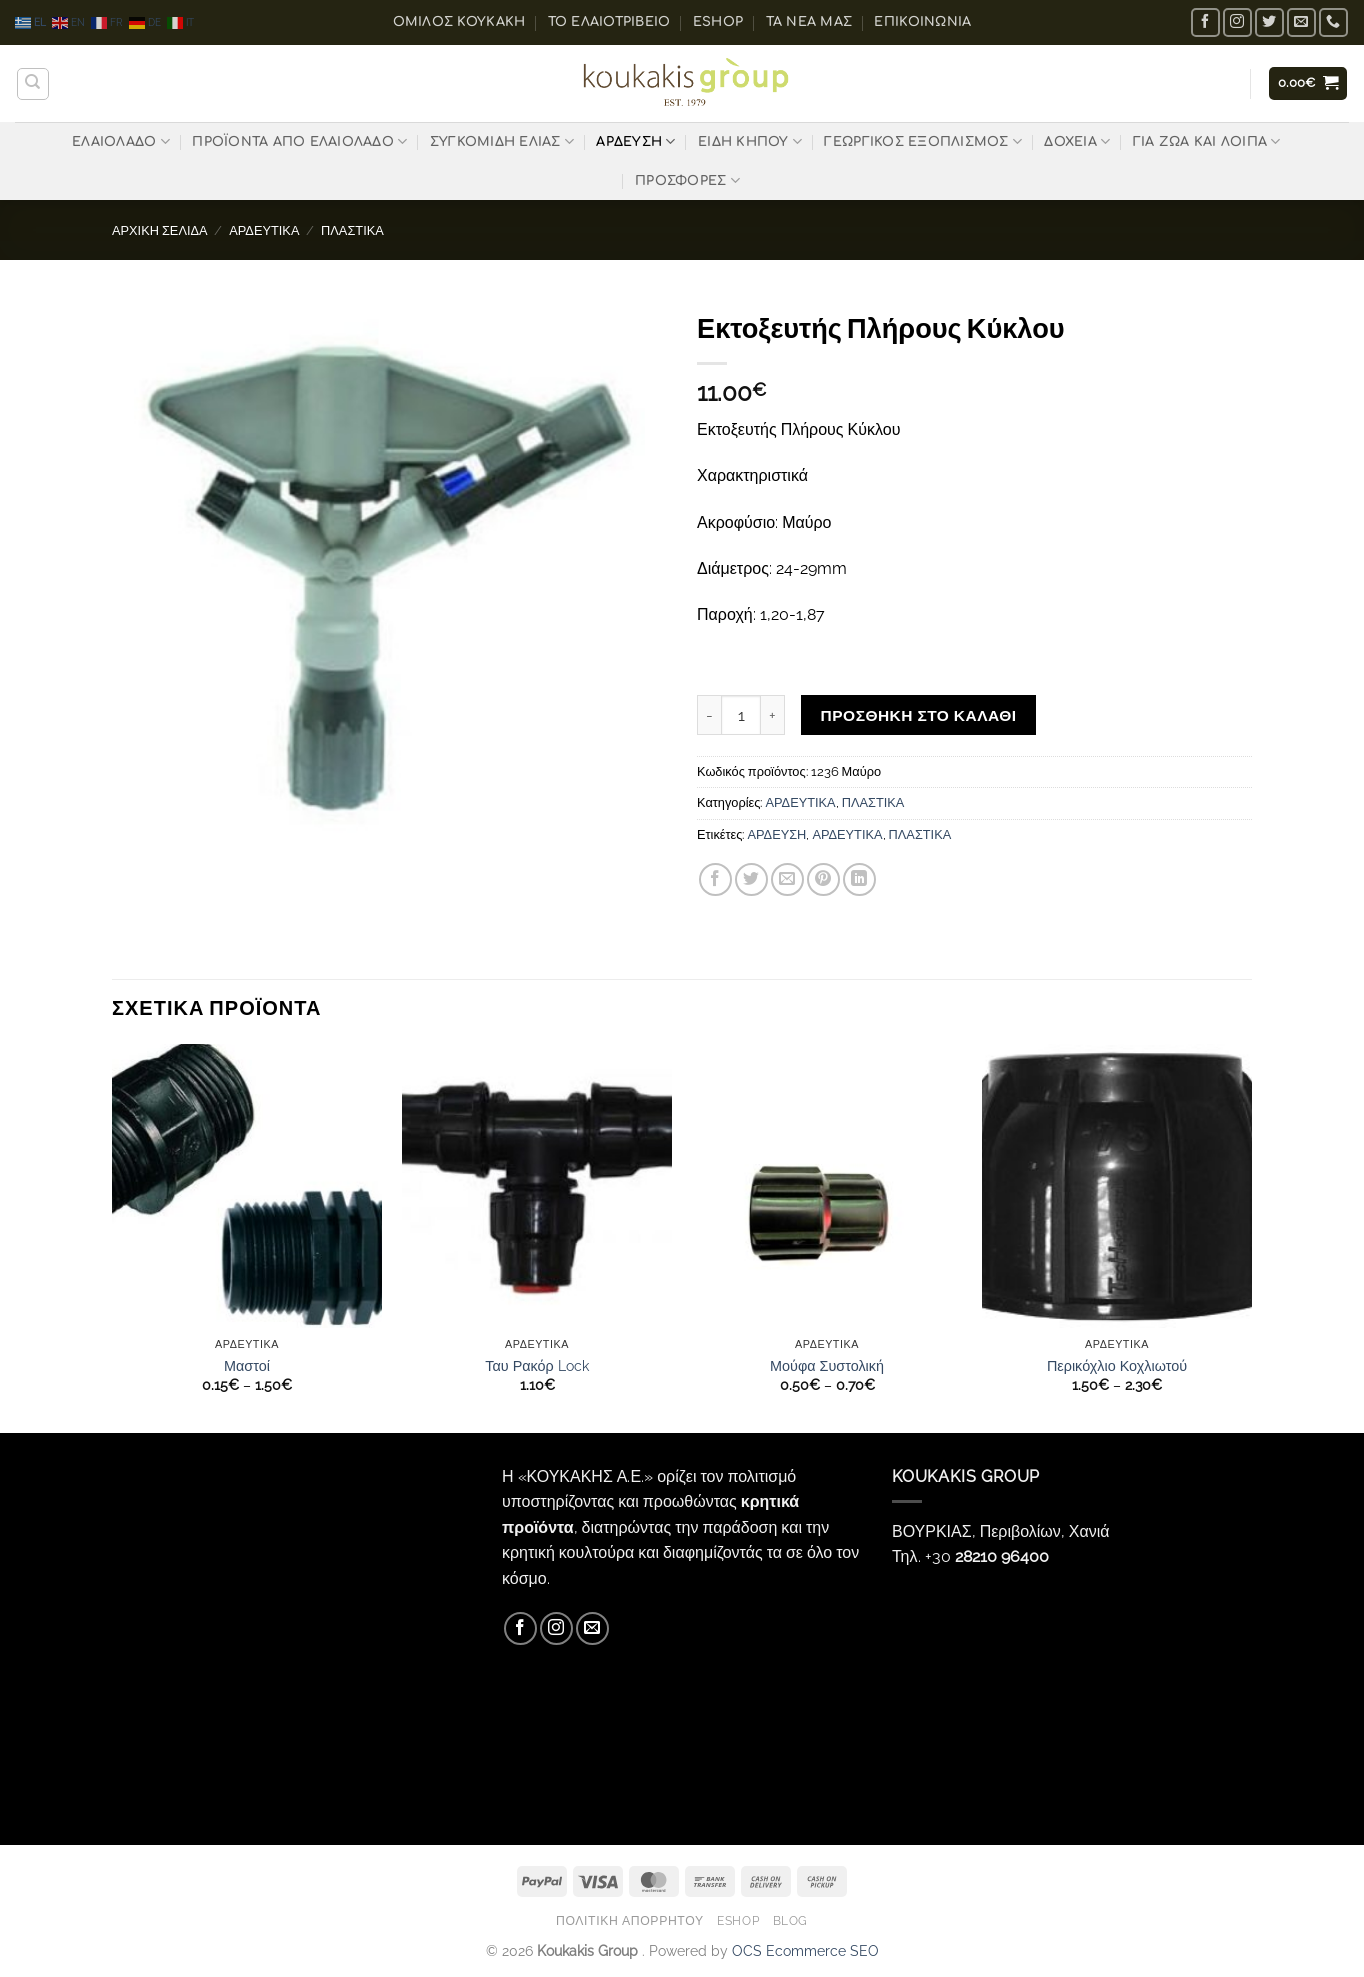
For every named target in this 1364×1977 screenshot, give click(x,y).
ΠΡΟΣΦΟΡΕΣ (687, 180)
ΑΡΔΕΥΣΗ (635, 141)
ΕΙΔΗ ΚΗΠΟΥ (750, 141)
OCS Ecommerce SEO (805, 1950)
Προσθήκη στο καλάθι (919, 715)
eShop (718, 22)
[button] (1308, 83)
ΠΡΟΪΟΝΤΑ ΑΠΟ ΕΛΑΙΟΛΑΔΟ (299, 141)
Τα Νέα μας (809, 22)
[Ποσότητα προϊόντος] (741, 715)
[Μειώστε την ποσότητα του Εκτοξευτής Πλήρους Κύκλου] (709, 715)
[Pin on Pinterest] (823, 879)
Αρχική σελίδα (160, 230)
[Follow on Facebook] (1205, 22)
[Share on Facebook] (715, 879)
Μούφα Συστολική (827, 1365)
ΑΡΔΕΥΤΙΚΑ (264, 230)
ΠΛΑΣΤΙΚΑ (352, 230)
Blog (790, 1920)
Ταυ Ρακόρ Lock (537, 1365)
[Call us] (1333, 22)
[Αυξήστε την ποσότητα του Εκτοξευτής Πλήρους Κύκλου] (773, 715)
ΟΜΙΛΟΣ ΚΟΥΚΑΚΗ (459, 22)
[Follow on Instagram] (1237, 22)
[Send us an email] (1301, 22)
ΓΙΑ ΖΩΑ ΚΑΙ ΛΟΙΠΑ (1207, 141)
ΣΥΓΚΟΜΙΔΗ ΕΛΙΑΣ (502, 141)
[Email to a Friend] (787, 879)
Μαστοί (247, 1365)
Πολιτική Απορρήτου (630, 1920)
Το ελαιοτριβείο (609, 22)
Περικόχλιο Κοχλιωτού (1117, 1365)
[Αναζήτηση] (33, 84)
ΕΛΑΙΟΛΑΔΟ (121, 141)
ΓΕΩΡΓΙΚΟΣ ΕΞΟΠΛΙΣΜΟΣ (923, 141)
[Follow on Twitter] (1269, 22)
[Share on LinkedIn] (859, 879)
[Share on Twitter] (751, 879)
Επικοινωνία (922, 22)
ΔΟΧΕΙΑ (1077, 141)
